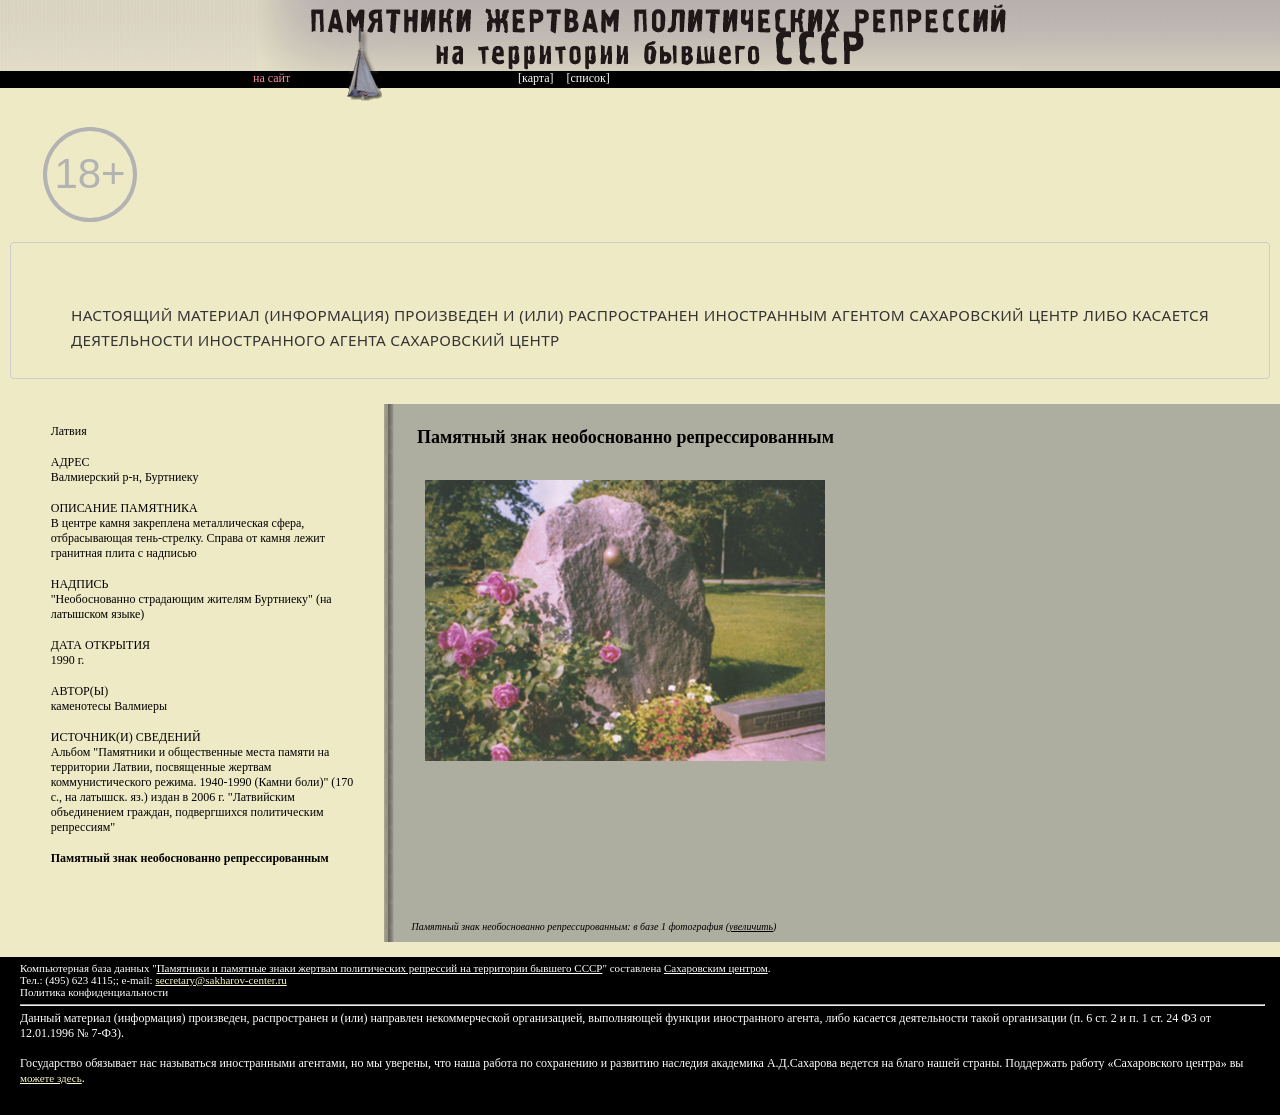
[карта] (536, 78)
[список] (588, 78)
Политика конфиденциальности (94, 992)
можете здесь (51, 1078)
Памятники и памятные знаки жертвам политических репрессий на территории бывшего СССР (380, 968)
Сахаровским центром (716, 968)
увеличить (751, 926)
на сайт (271, 78)
